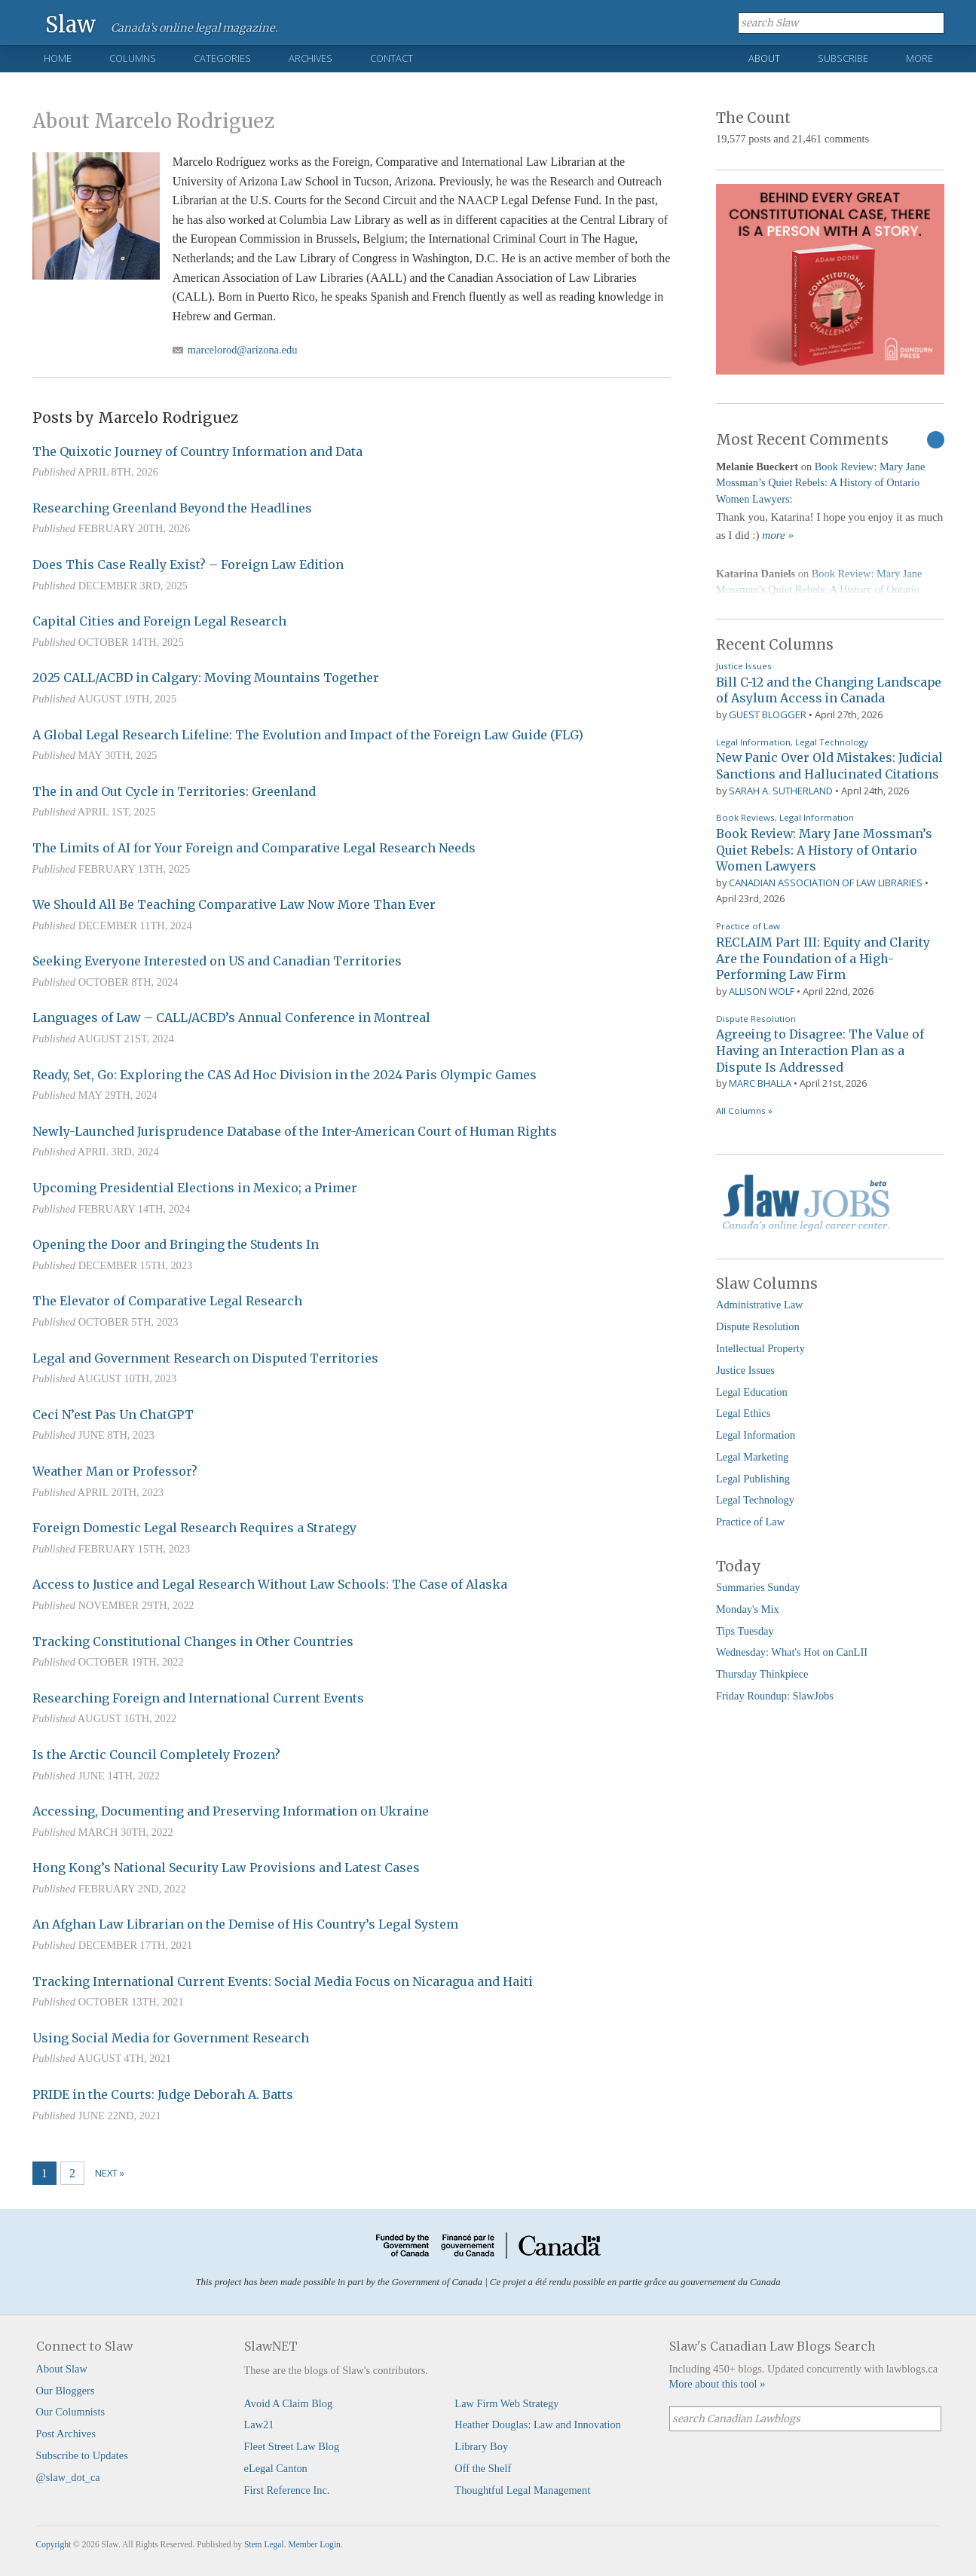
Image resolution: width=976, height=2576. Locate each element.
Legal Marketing (752, 1457)
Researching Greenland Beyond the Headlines (172, 508)
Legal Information (753, 742)
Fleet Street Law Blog (292, 2446)
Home (58, 58)
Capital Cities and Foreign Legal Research (159, 621)
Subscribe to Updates (82, 2455)
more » (778, 535)
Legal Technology (831, 742)
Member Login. (315, 2544)
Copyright (54, 2544)
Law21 (259, 2424)
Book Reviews (745, 817)
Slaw (70, 23)
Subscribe (843, 58)
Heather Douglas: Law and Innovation (537, 2424)
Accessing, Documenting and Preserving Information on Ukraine (230, 1811)
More (919, 58)
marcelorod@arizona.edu (243, 350)
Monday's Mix (747, 1609)
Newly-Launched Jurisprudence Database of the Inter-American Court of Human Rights (294, 1131)
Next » (109, 2173)
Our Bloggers (65, 2391)
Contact (391, 58)
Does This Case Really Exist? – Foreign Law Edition (188, 564)
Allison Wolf (761, 991)
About (764, 58)
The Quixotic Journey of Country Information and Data (197, 451)
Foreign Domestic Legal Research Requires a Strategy (194, 1527)
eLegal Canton (275, 2468)
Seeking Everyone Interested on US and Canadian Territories (217, 960)
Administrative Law (759, 1305)
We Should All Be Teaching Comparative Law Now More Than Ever (234, 904)
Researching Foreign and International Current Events (198, 1698)
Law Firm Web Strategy (506, 2403)
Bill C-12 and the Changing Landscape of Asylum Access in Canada (828, 690)
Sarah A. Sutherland (781, 790)
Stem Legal (264, 2544)
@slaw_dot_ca (68, 2477)
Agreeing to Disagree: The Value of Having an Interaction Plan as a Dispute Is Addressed (820, 1050)
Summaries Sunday (758, 1587)
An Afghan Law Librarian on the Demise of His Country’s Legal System (245, 1924)
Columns (132, 58)
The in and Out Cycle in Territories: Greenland (174, 791)
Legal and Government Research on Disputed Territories (205, 1358)
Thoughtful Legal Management (522, 2490)
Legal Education (752, 1392)
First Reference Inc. (287, 2490)
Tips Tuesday (745, 1631)
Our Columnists (71, 2412)
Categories (222, 58)
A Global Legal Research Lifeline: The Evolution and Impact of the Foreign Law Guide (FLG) (307, 734)
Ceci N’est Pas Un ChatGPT (113, 1414)
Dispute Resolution (756, 1018)
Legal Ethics (743, 1413)
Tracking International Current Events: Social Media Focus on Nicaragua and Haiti (282, 1981)
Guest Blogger (767, 714)
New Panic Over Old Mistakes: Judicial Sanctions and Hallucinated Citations (829, 766)
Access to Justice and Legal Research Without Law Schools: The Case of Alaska (269, 1584)
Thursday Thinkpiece (762, 1674)
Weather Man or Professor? (114, 1471)
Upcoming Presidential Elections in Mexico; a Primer (194, 1187)
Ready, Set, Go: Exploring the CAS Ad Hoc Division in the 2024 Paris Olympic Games (284, 1074)
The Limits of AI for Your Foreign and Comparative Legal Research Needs (254, 847)
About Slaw (61, 2369)
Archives (310, 58)
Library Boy (481, 2446)
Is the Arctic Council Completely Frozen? (156, 1754)
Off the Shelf (482, 2468)
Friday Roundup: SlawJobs (775, 1696)
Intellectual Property (760, 1348)
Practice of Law (748, 926)
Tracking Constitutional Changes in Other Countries (192, 1641)
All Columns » (744, 1110)
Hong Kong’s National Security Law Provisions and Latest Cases (226, 1867)
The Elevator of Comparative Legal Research (167, 1300)
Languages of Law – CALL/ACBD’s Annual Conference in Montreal (231, 1017)
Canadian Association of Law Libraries (825, 882)
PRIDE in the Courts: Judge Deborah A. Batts (162, 2094)
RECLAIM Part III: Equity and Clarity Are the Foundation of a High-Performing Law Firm (823, 958)
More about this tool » (717, 2384)
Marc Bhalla (760, 1083)
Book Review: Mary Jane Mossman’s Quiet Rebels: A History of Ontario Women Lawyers (820, 482)
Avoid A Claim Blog (288, 2403)
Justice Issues (744, 666)
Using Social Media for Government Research (170, 2037)
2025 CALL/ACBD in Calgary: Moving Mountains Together (205, 677)
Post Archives (66, 2434)
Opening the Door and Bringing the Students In (175, 1244)
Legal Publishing (753, 1479)
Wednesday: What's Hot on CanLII (791, 1652)
